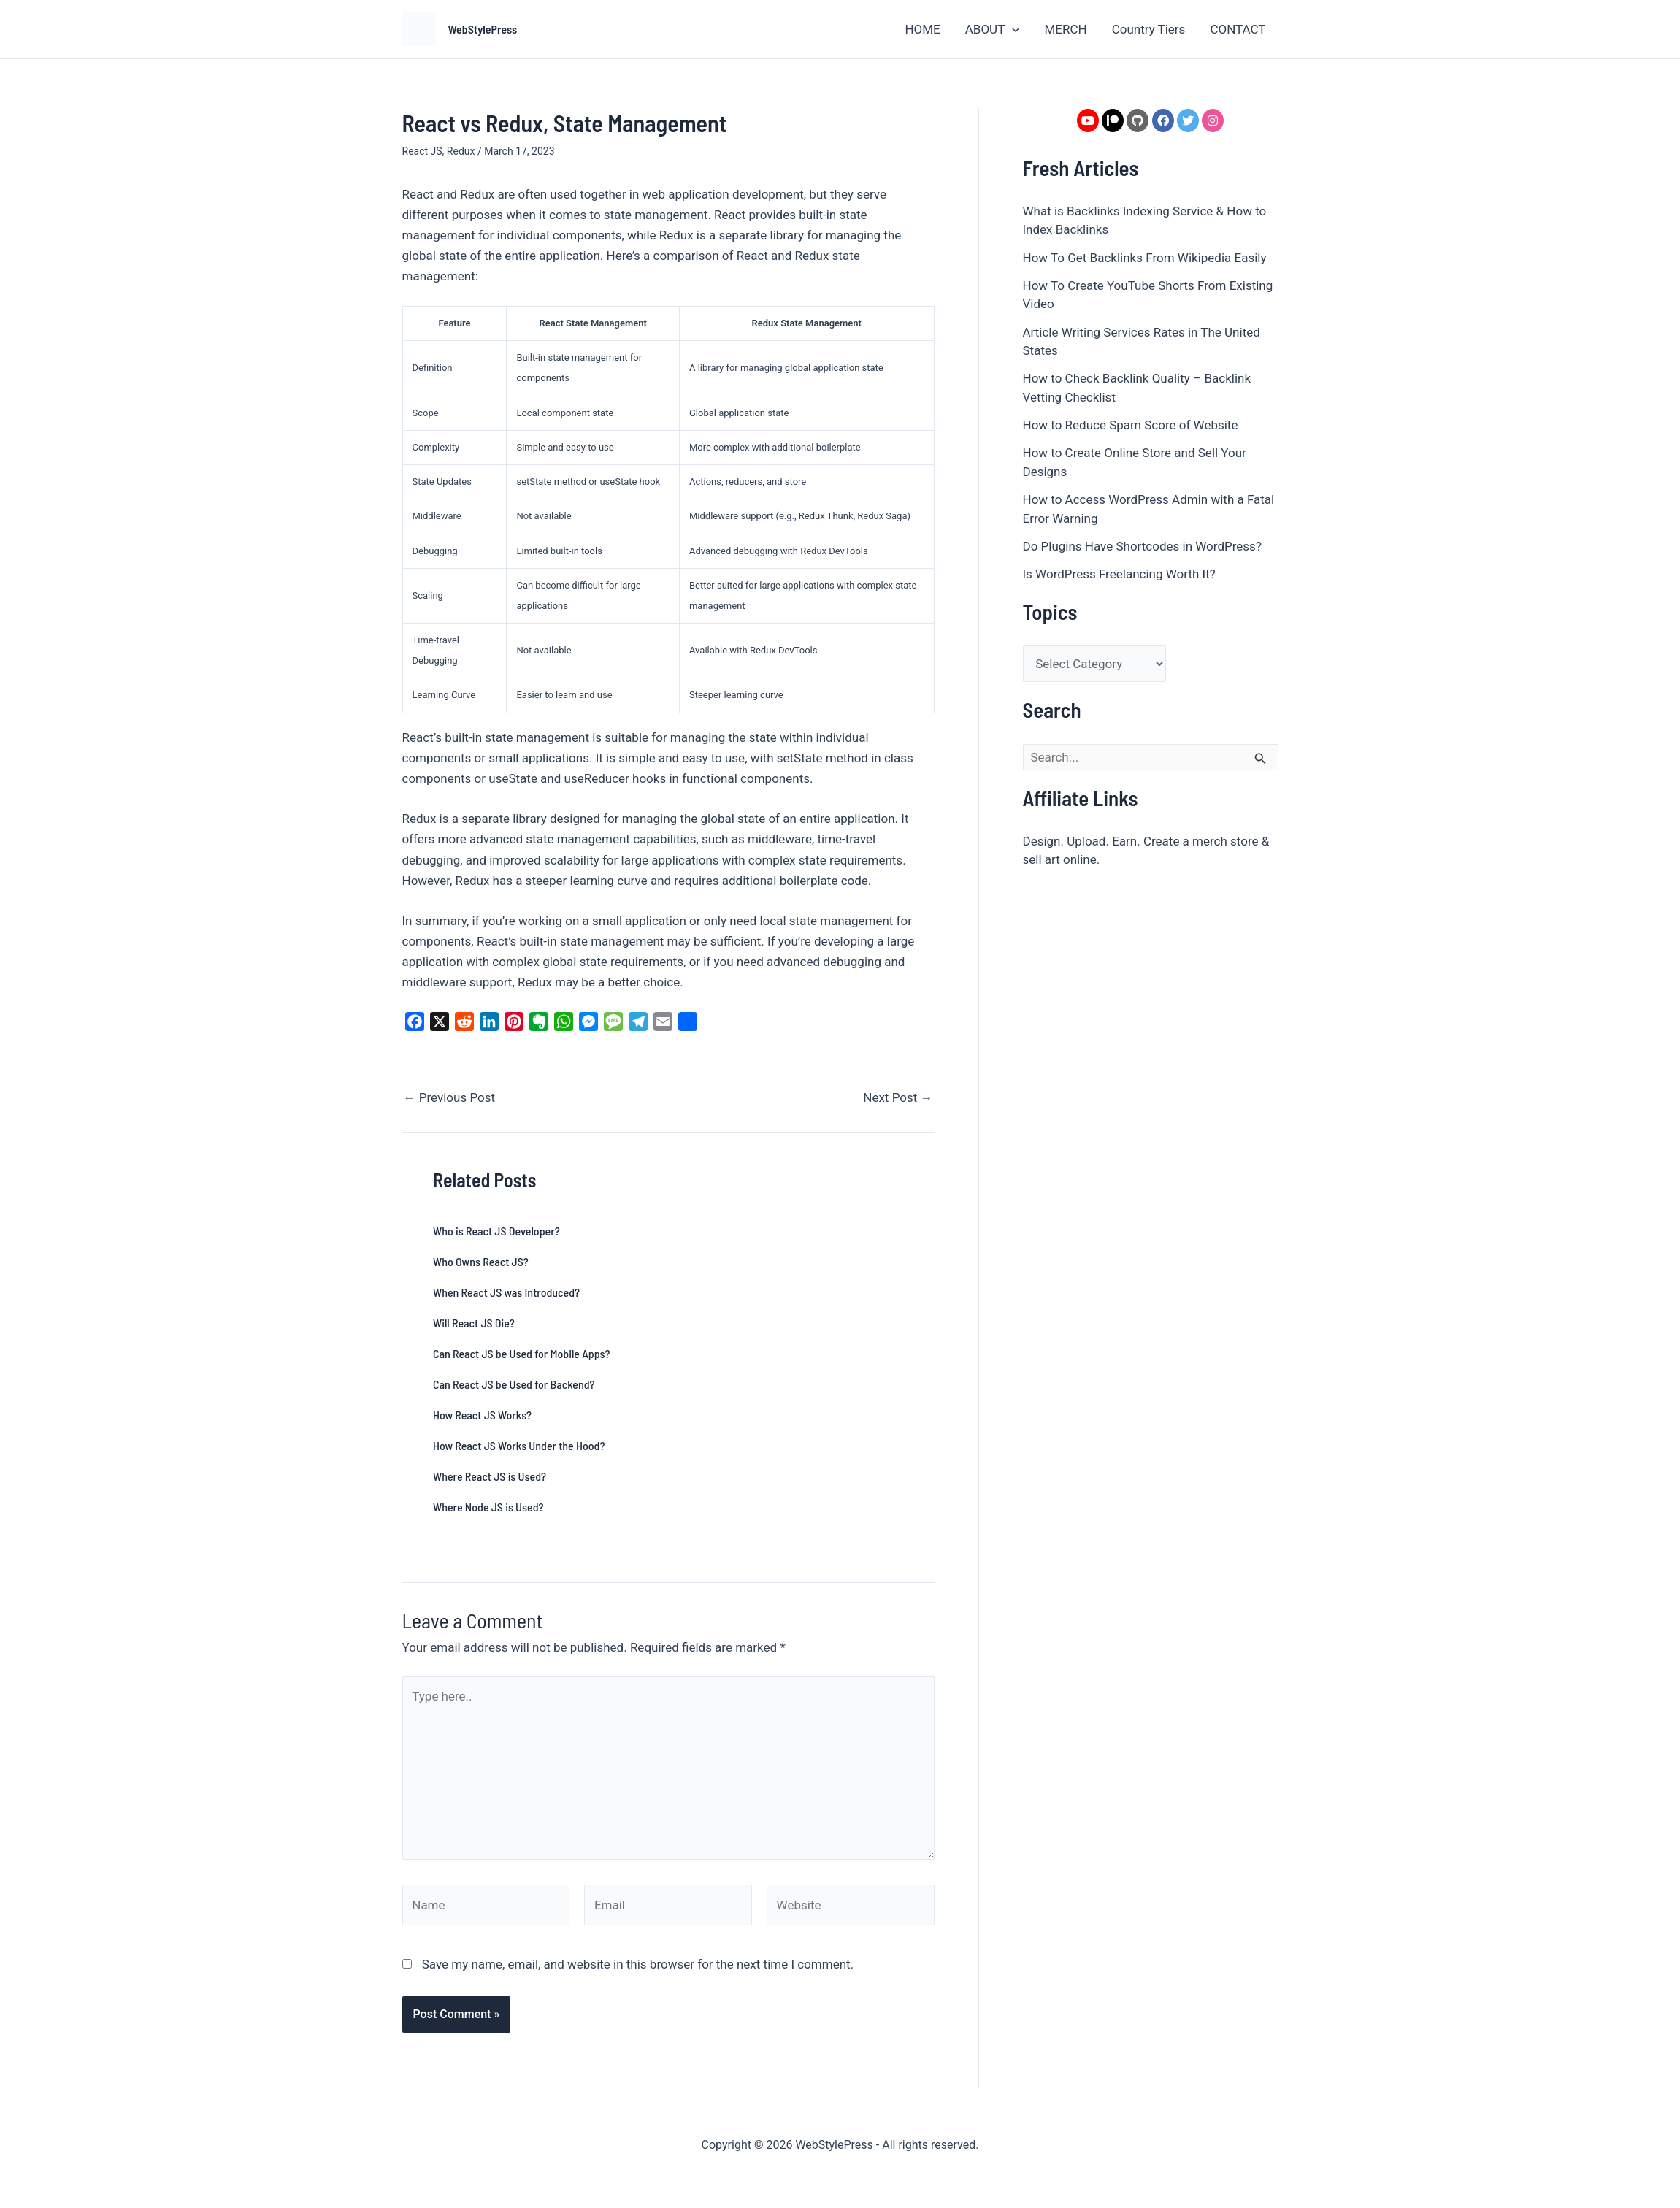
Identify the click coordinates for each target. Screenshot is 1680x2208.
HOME (922, 29)
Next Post (897, 1098)
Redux (461, 151)
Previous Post (450, 1098)
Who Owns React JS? (481, 1261)
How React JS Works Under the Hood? (519, 1445)
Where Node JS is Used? (488, 1507)
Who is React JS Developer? (496, 1231)
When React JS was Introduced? (506, 1292)
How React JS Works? (482, 1415)
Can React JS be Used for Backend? (514, 1384)
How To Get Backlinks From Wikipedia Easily (1145, 257)
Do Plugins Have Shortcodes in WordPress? (1142, 546)
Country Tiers (1149, 29)
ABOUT (992, 29)
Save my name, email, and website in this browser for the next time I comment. (638, 1964)
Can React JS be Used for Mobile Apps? (521, 1353)
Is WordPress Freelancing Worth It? (1119, 574)
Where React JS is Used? (489, 1476)
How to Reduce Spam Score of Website (1130, 425)
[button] (1012, 29)
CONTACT (1237, 29)
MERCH (1065, 29)
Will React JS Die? (474, 1323)
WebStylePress (483, 29)
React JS (422, 151)
